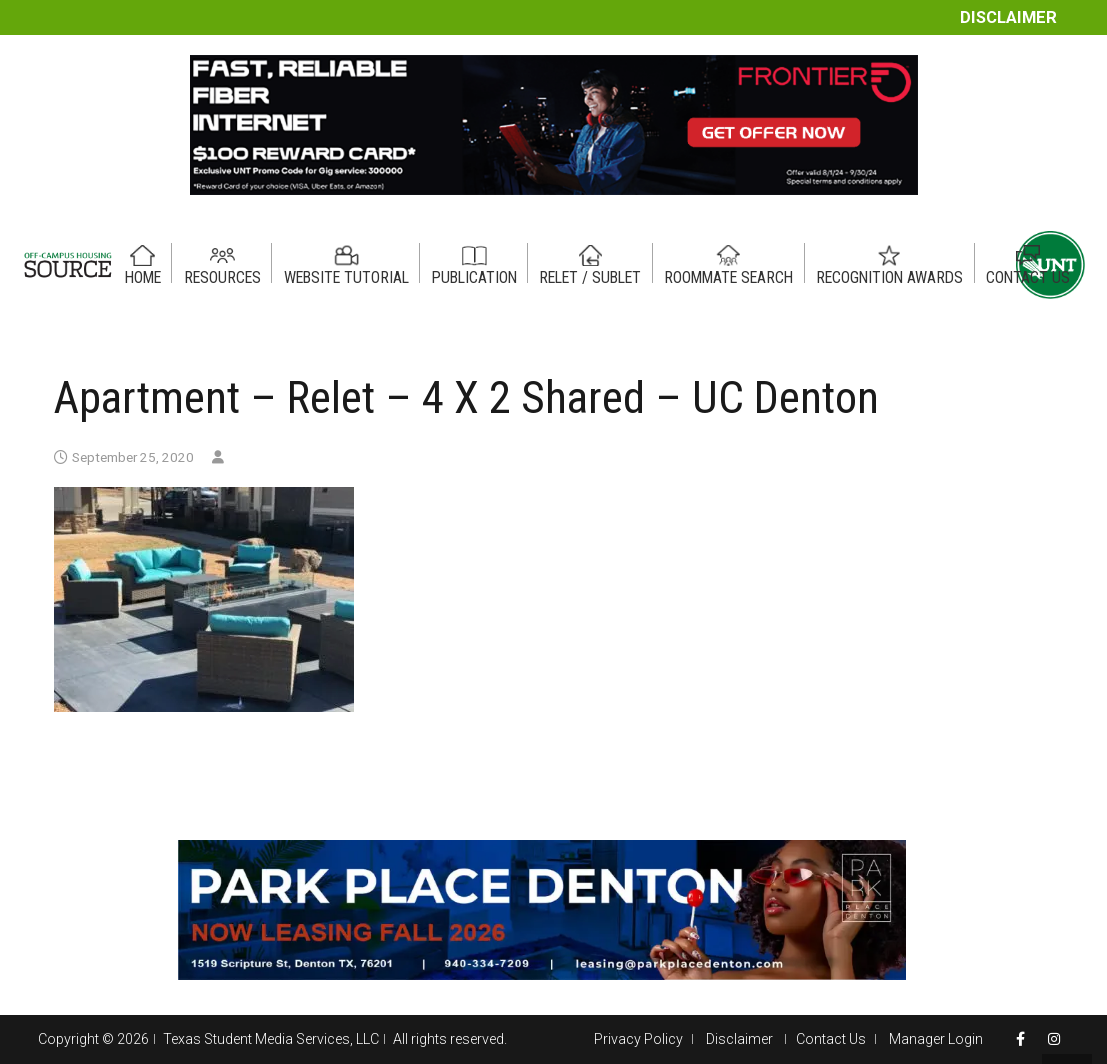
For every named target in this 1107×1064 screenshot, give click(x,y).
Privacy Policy (638, 1039)
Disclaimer (1008, 17)
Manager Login (936, 1039)
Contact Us (831, 1039)
